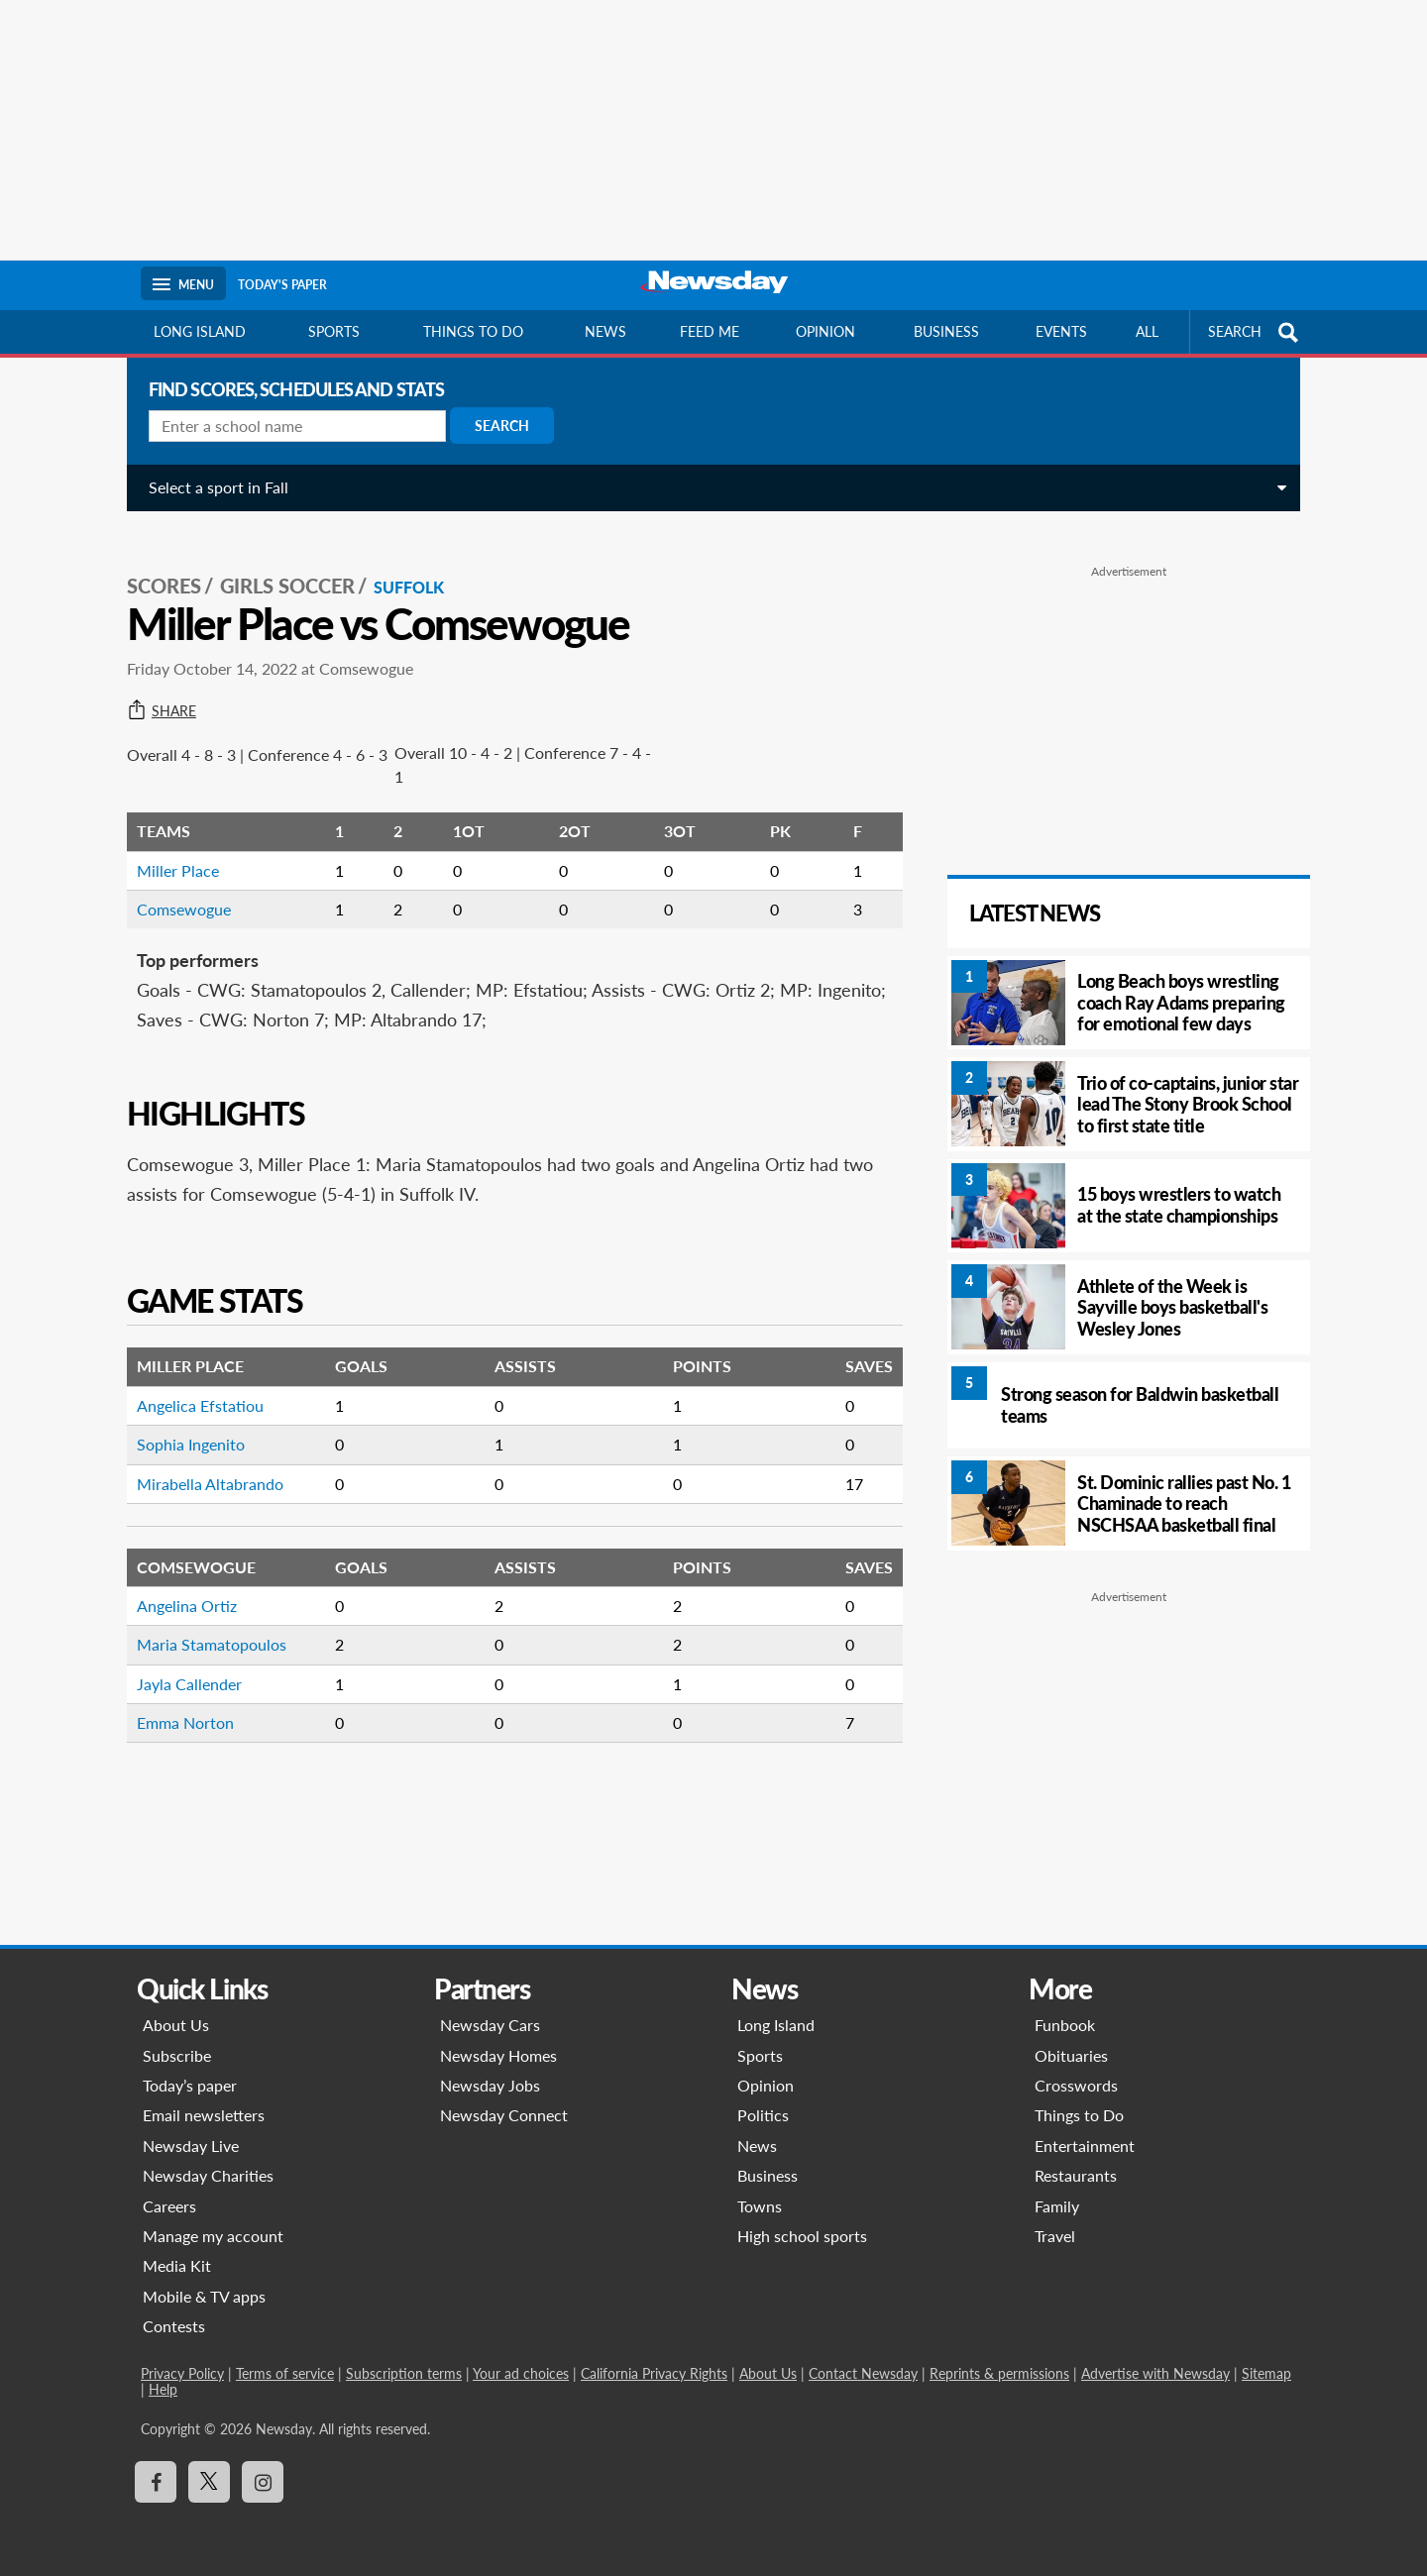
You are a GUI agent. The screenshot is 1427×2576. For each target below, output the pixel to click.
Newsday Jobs (490, 2085)
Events (1061, 331)
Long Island (200, 331)
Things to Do (1079, 2114)
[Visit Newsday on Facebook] (155, 2482)
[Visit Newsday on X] (209, 2482)
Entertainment (1085, 2145)
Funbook (1065, 2024)
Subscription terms (404, 2373)
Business (946, 331)
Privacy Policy (182, 2373)
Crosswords (1076, 2085)
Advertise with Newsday (1155, 2373)
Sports (334, 331)
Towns (759, 2206)
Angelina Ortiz (179, 1584)
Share (153, 690)
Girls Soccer (279, 566)
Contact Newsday (863, 2373)
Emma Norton (177, 1701)
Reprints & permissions (999, 2373)
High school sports (802, 2235)
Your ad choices (521, 2373)
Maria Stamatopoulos (203, 1623)
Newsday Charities (208, 2175)
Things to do (473, 331)
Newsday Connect (504, 2114)
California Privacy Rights (654, 2373)
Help (163, 2389)
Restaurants (1076, 2175)
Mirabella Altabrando (202, 1462)
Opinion (825, 331)
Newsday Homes (498, 2055)
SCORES (156, 566)
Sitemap (1266, 2373)
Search (494, 425)
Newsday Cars (490, 2024)
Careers (169, 2206)
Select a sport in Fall (210, 487)
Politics (763, 2114)
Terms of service (285, 2373)
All (1147, 331)
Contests (174, 2325)
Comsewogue (176, 888)
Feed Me (709, 331)
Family (1057, 2206)
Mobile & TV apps (204, 2296)
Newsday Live (191, 2145)
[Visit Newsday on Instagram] (262, 2482)
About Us (176, 2024)
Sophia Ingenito (183, 1423)
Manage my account (213, 2235)
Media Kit (177, 2265)
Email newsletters (204, 2114)
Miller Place (170, 849)
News (605, 331)
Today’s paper (190, 2085)
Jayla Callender (181, 1663)
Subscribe (177, 2055)
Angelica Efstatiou (192, 1384)
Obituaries (1071, 2055)
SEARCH (1255, 332)
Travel (1055, 2235)
